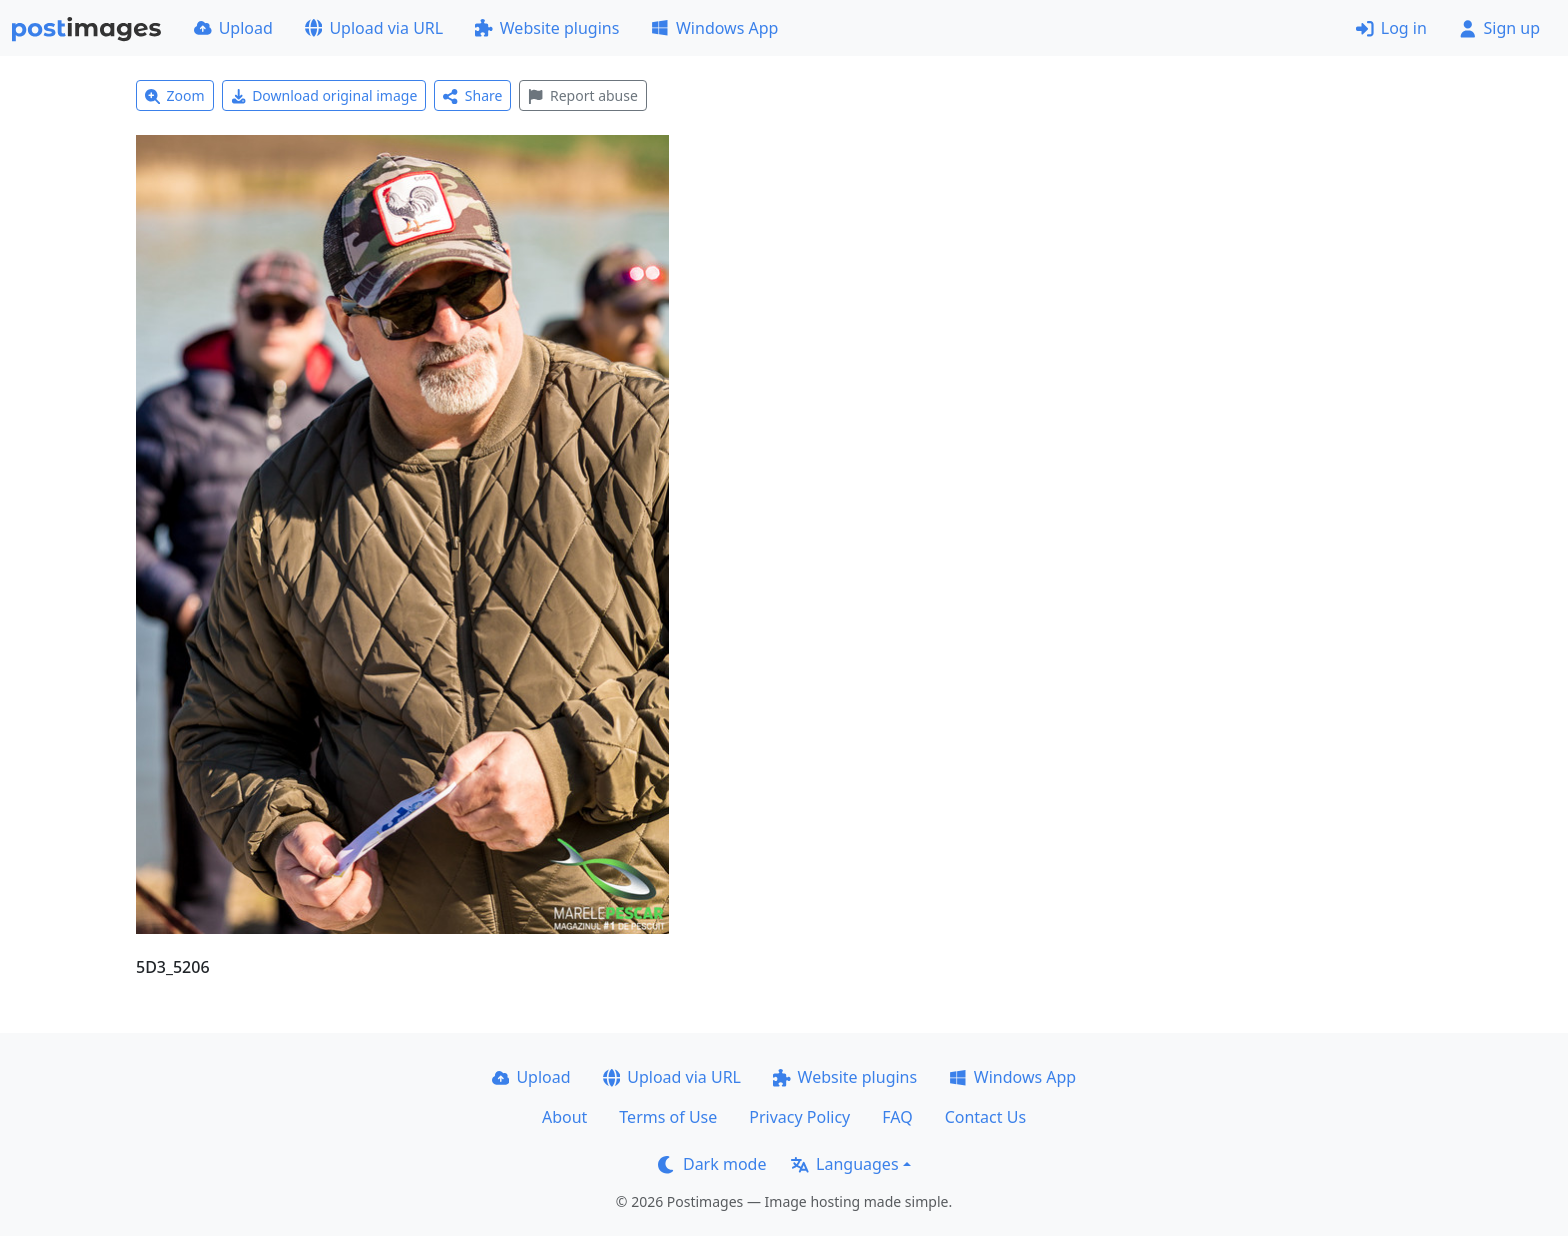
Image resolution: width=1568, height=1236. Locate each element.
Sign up (1499, 28)
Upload (233, 28)
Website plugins (547, 28)
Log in (1391, 28)
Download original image (324, 95)
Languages (844, 1164)
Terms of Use (668, 1117)
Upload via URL (374, 28)
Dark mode (712, 1164)
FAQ (897, 1117)
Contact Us (985, 1117)
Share (472, 95)
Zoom (175, 95)
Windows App (714, 28)
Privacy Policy (799, 1117)
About (564, 1117)
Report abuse (582, 95)
